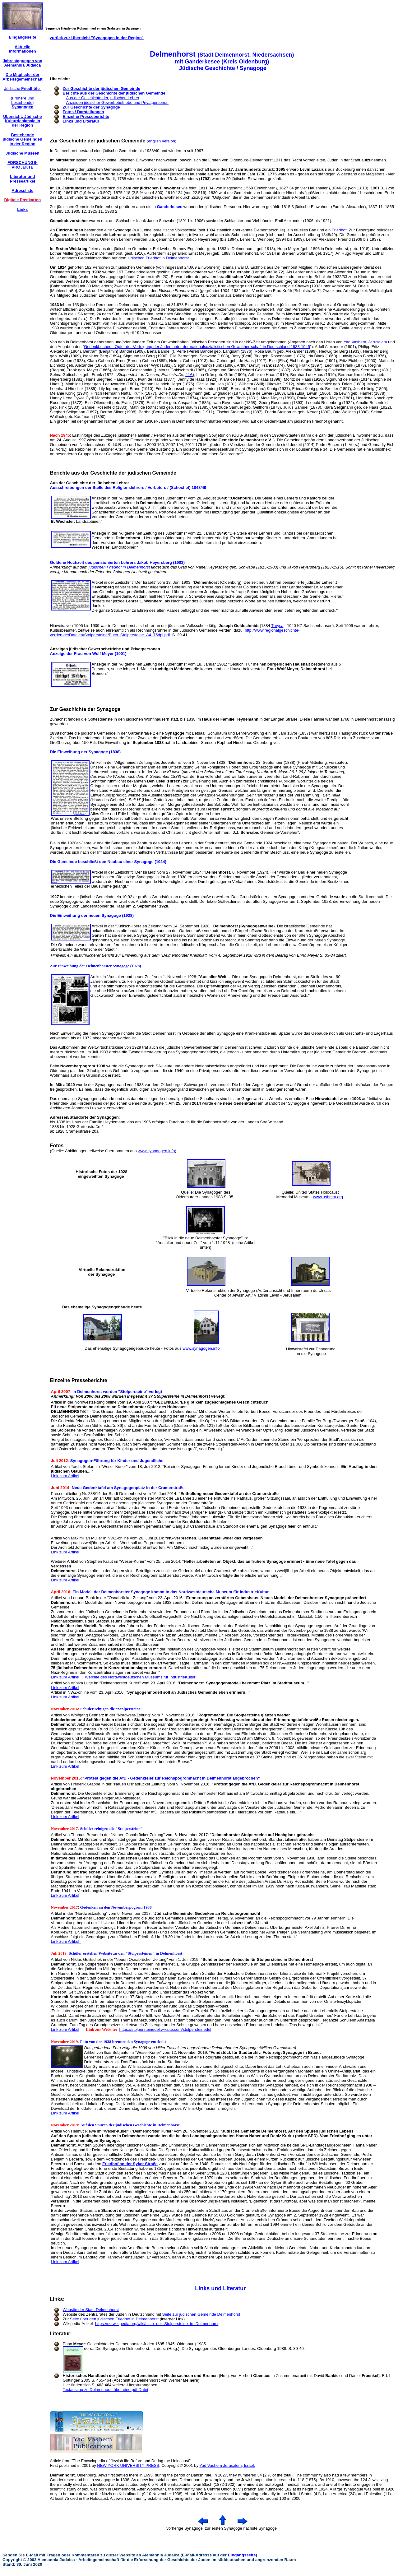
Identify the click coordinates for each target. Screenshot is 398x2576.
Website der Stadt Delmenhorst (91, 2309)
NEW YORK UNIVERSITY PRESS (128, 2465)
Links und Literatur (81, 121)
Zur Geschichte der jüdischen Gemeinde (101, 88)
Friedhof (339, 230)
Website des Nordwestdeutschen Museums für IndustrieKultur (140, 1677)
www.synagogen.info (156, 1151)
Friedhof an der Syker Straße (130, 2163)
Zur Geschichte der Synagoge (91, 107)
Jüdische (22, 88)
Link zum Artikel (65, 1476)
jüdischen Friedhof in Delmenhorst (158, 258)
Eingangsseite (242, 2555)
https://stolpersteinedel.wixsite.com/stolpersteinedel (165, 2029)
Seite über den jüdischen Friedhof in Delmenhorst (114, 2319)
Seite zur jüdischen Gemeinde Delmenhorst (201, 2314)
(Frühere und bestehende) (22, 102)
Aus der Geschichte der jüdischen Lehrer (102, 97)
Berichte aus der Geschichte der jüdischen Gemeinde (114, 93)
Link (189, 374)
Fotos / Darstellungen (83, 111)
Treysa (277, 625)
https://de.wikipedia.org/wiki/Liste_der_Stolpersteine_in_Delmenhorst (157, 2323)
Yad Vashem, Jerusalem (365, 342)
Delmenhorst (62, 2475)
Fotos (57, 1145)
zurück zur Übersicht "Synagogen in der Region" (97, 37)
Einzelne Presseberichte (86, 116)
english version (161, 141)
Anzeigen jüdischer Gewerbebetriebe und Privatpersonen (117, 102)
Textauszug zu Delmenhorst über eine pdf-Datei (105, 2389)
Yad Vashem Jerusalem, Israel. (227, 2465)
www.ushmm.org (328, 1197)
